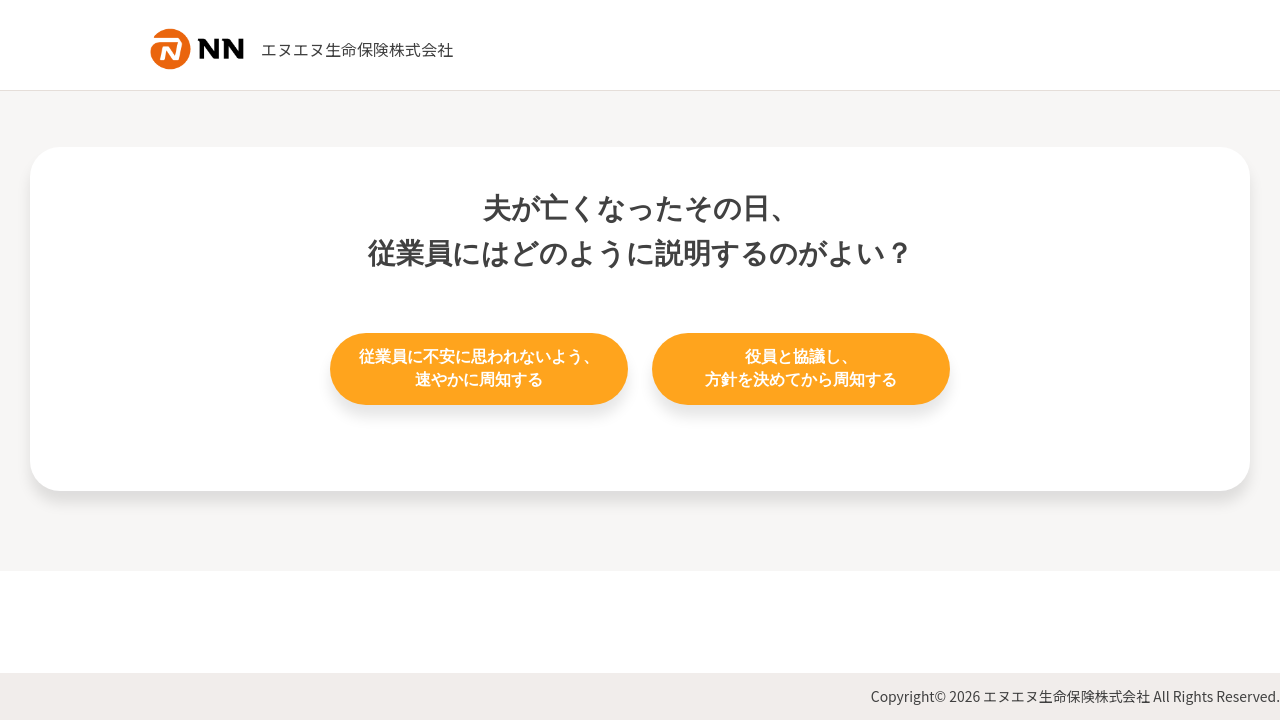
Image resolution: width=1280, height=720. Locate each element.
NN (200, 49)
